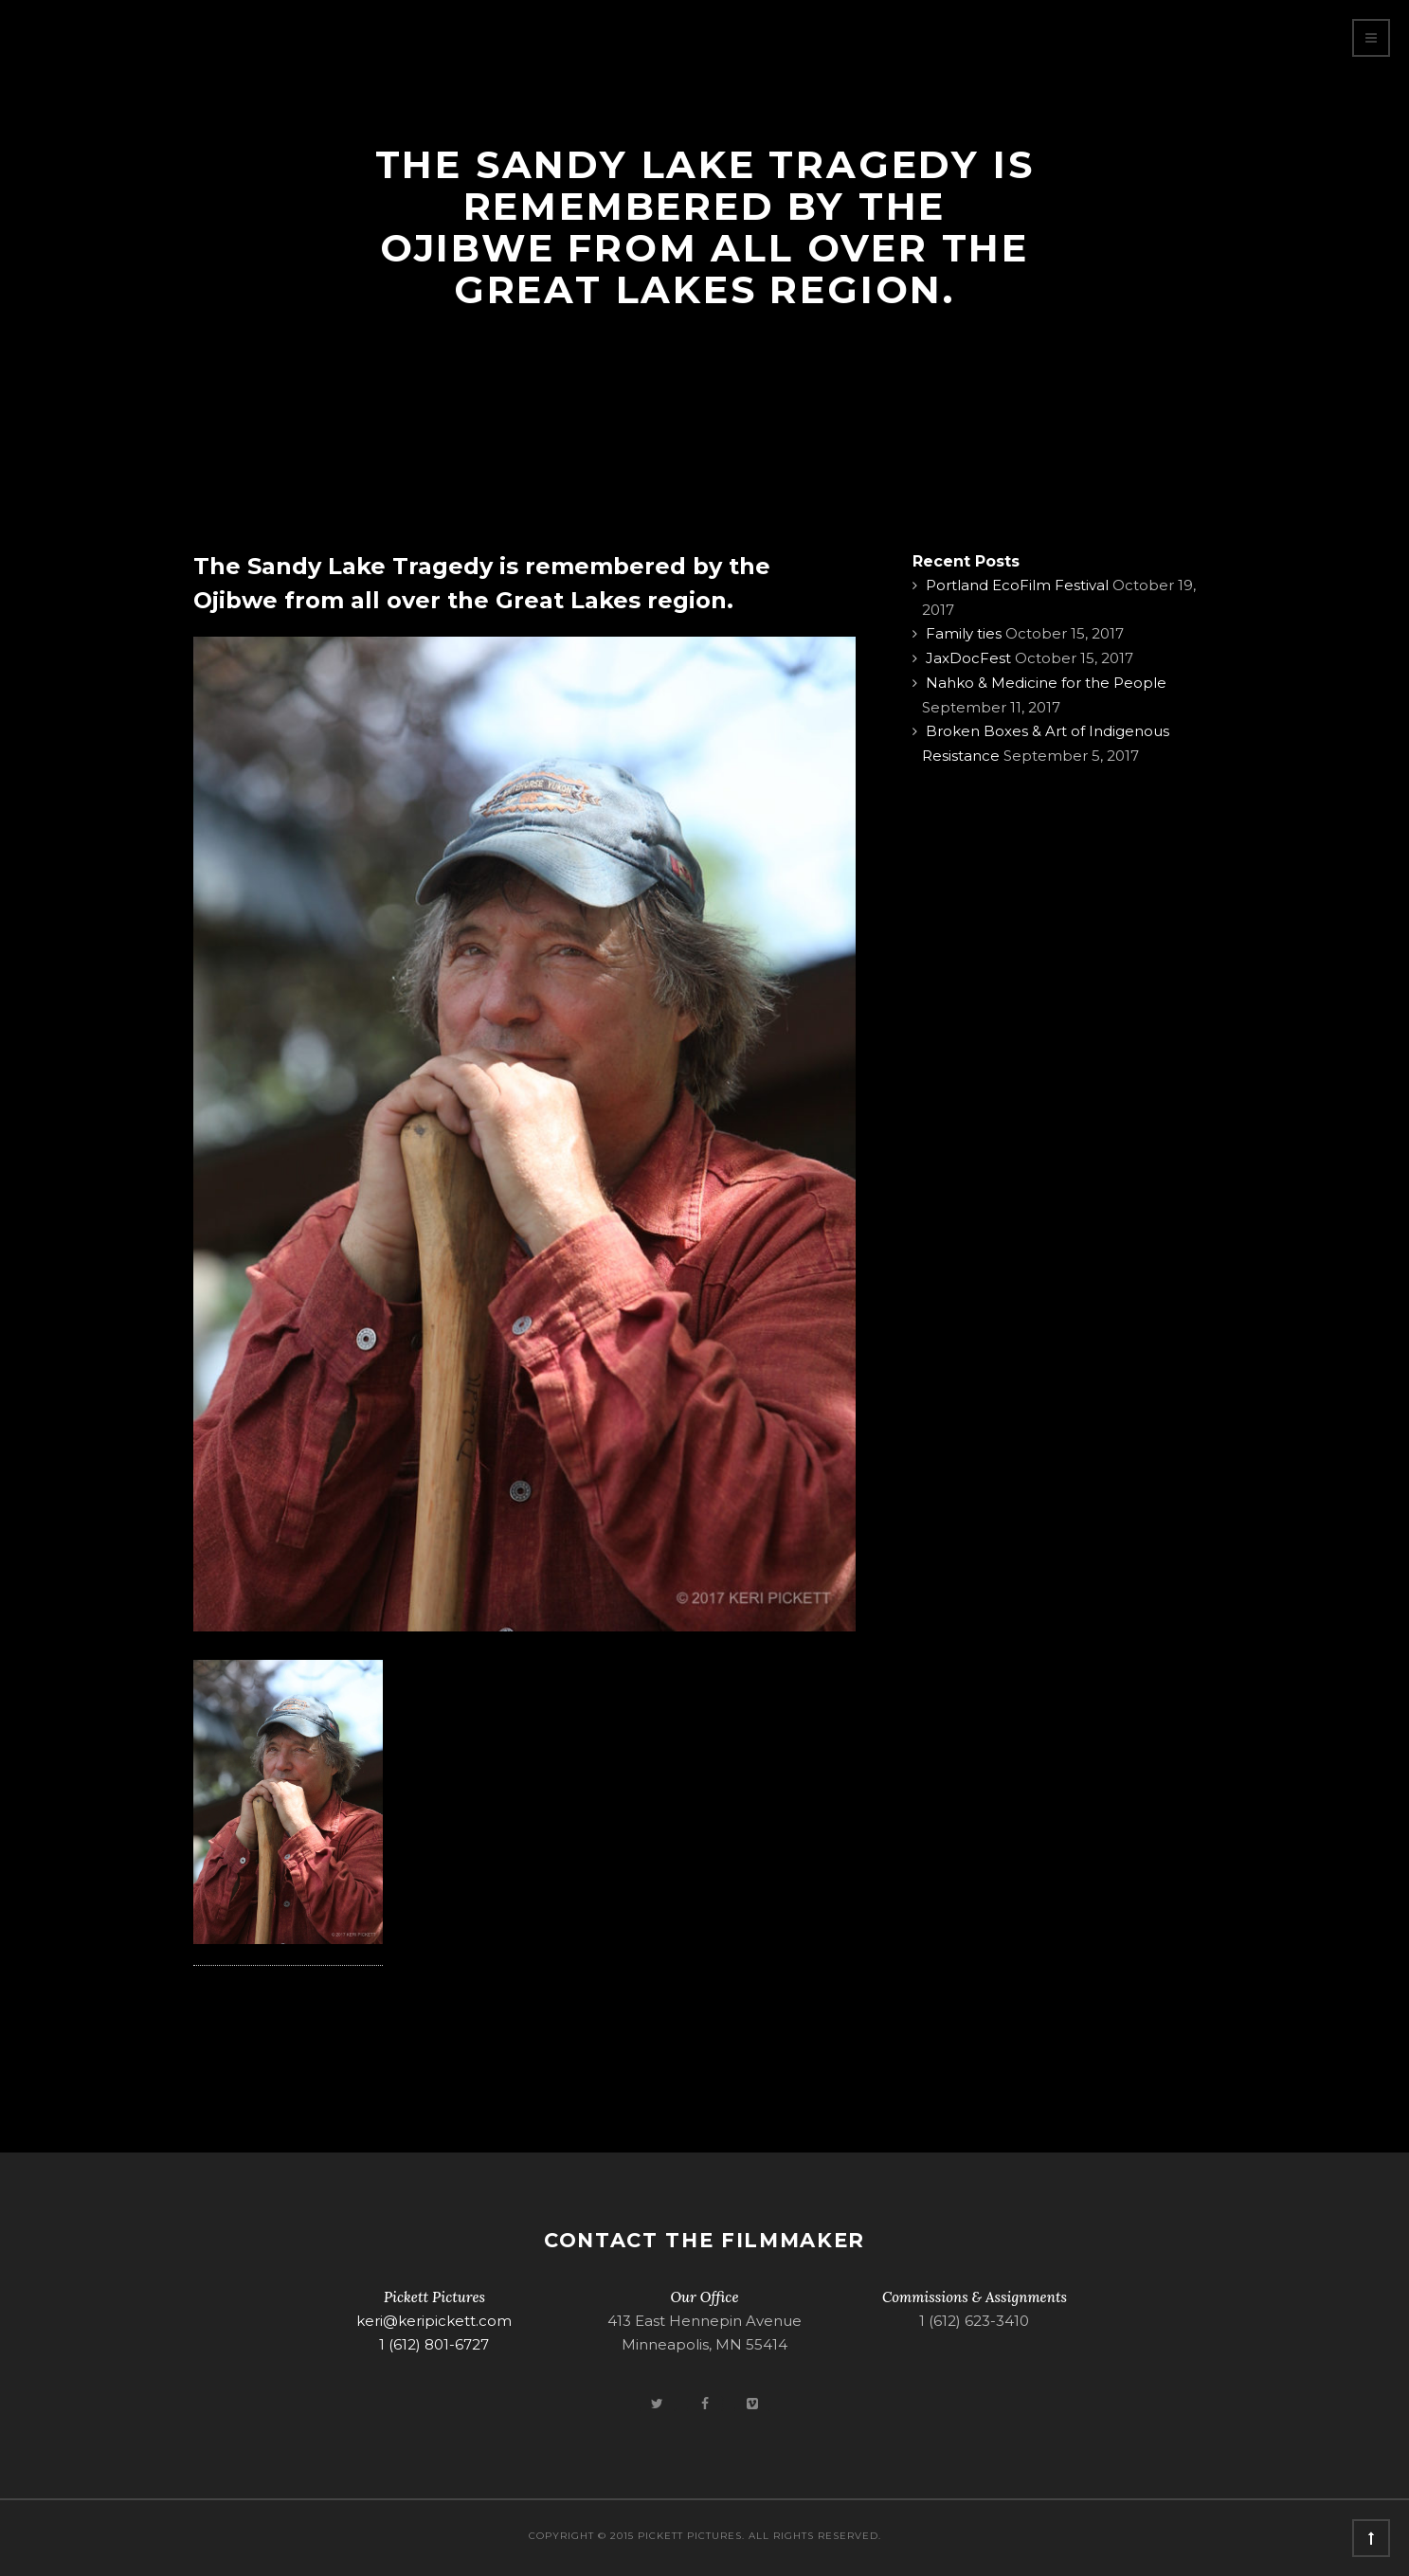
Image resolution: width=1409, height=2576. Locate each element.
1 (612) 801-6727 (434, 2344)
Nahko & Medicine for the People (1046, 683)
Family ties (964, 633)
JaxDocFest (968, 658)
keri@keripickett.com (434, 2321)
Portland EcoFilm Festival (1017, 585)
